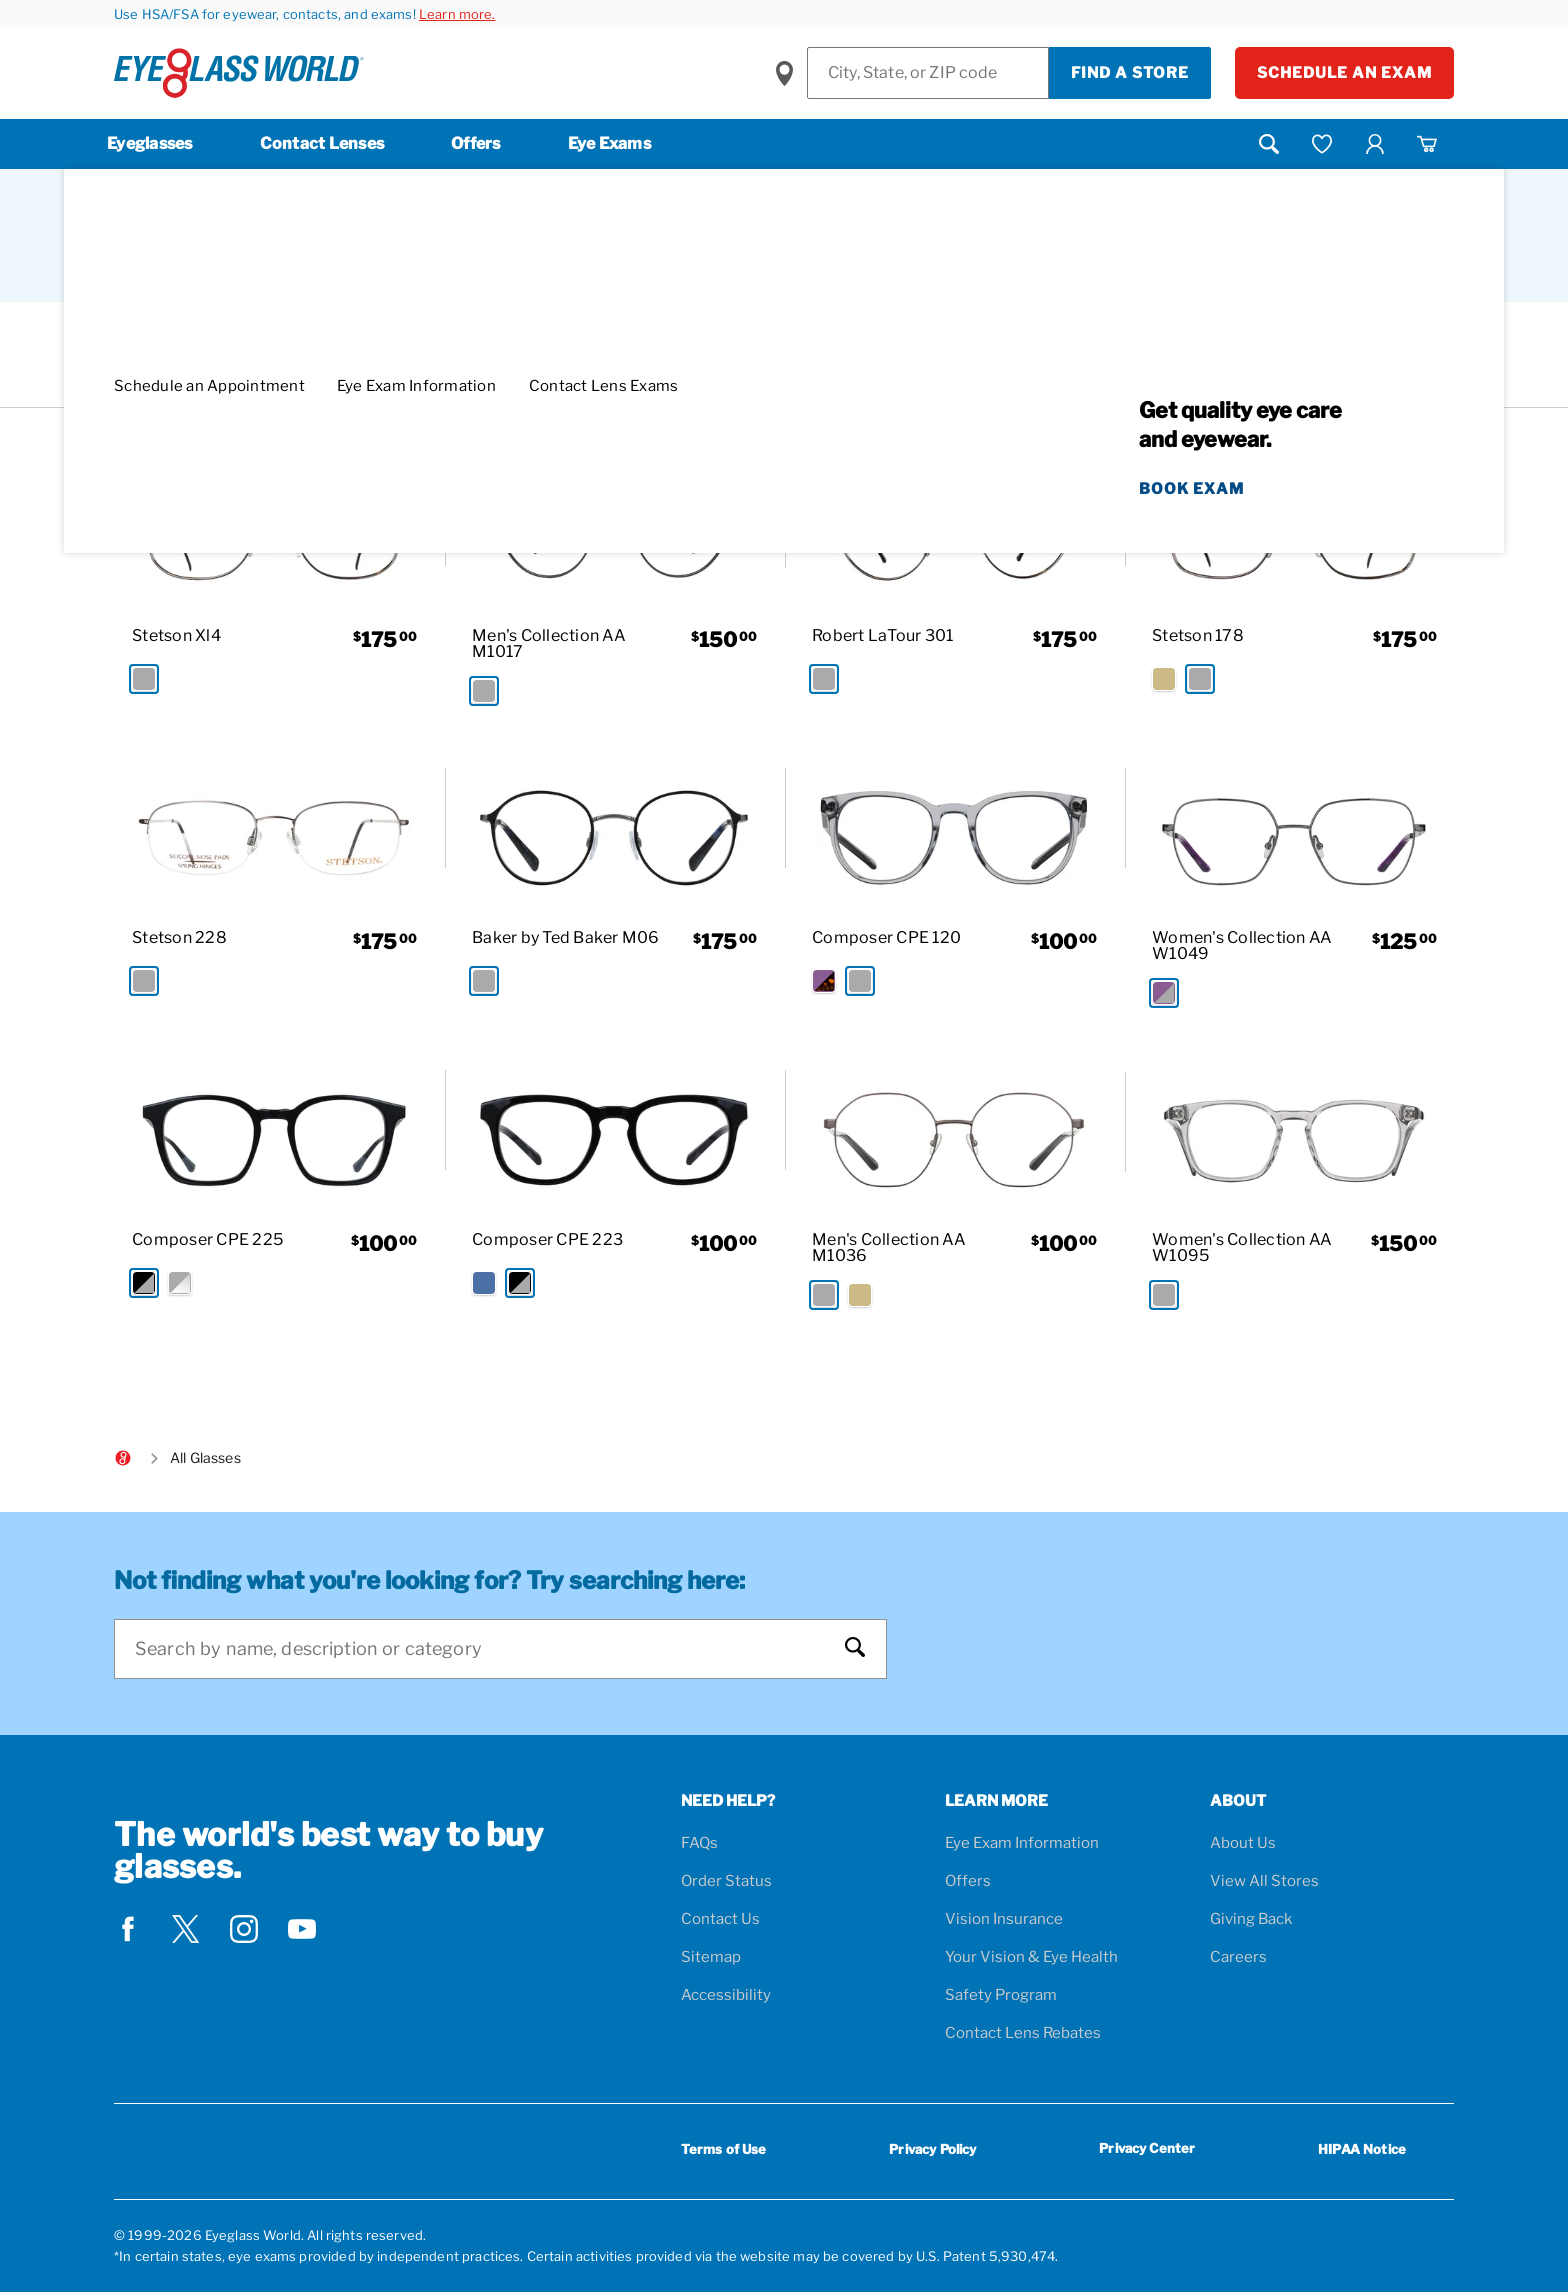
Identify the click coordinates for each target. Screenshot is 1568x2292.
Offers (476, 143)
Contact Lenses (322, 143)
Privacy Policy (932, 2149)
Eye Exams (609, 143)
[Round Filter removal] (679, 383)
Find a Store (1130, 73)
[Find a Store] (928, 73)
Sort (1229, 264)
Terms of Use (724, 2149)
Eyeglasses (150, 143)
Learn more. (457, 14)
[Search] (480, 1649)
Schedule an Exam (1344, 73)
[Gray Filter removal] (777, 383)
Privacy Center (1147, 2151)
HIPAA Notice (1362, 2149)
